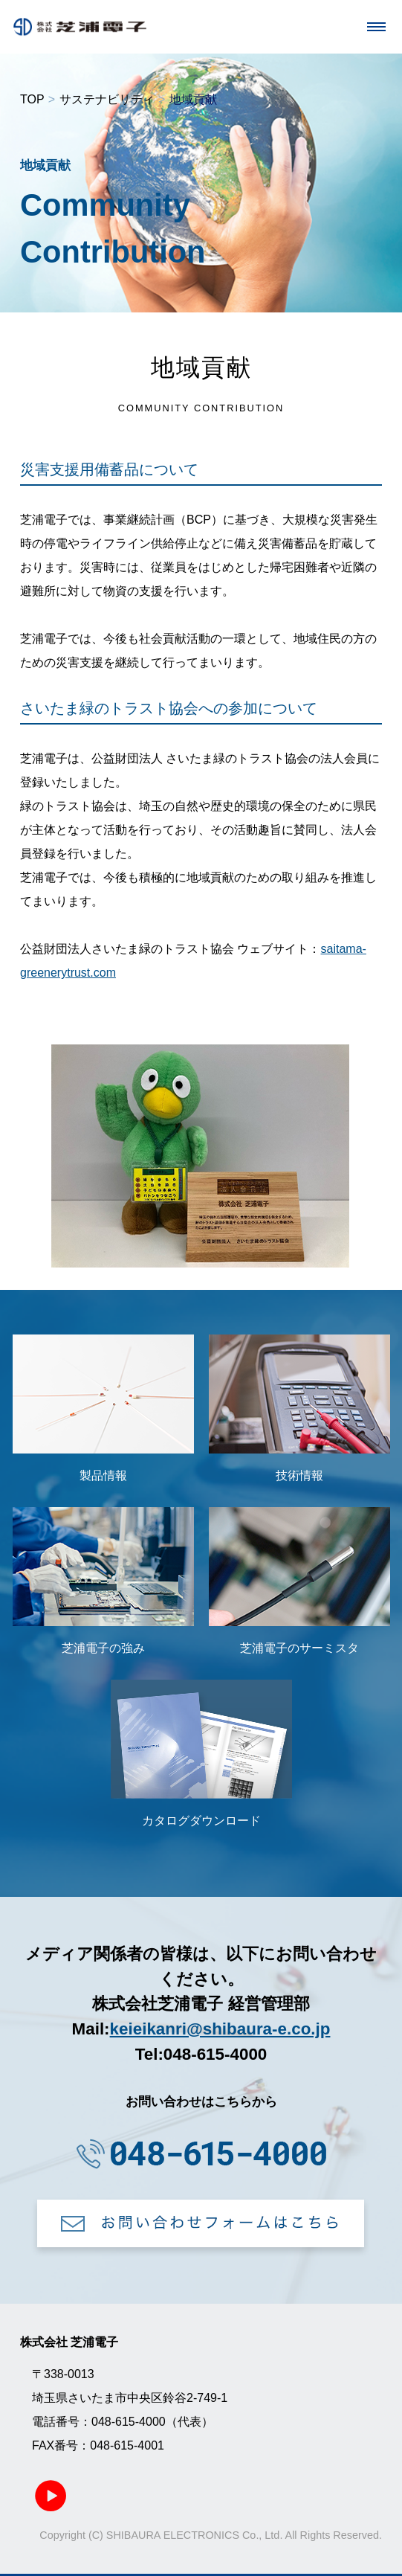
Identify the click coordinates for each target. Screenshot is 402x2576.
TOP (32, 99)
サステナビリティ (107, 99)
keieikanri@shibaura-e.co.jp (220, 2029)
